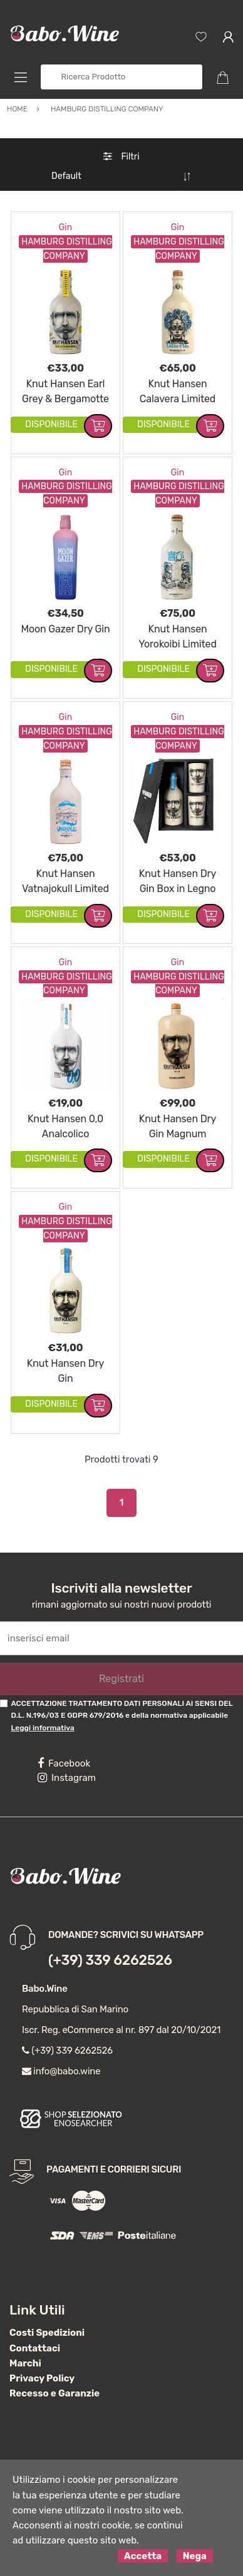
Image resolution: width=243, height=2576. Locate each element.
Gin (65, 227)
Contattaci (34, 2348)
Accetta (143, 2556)
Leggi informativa (42, 1727)
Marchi (25, 2363)
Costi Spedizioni (47, 2332)
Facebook (64, 1763)
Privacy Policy (42, 2378)
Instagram (67, 1777)
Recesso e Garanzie (54, 2393)
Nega (195, 2556)
